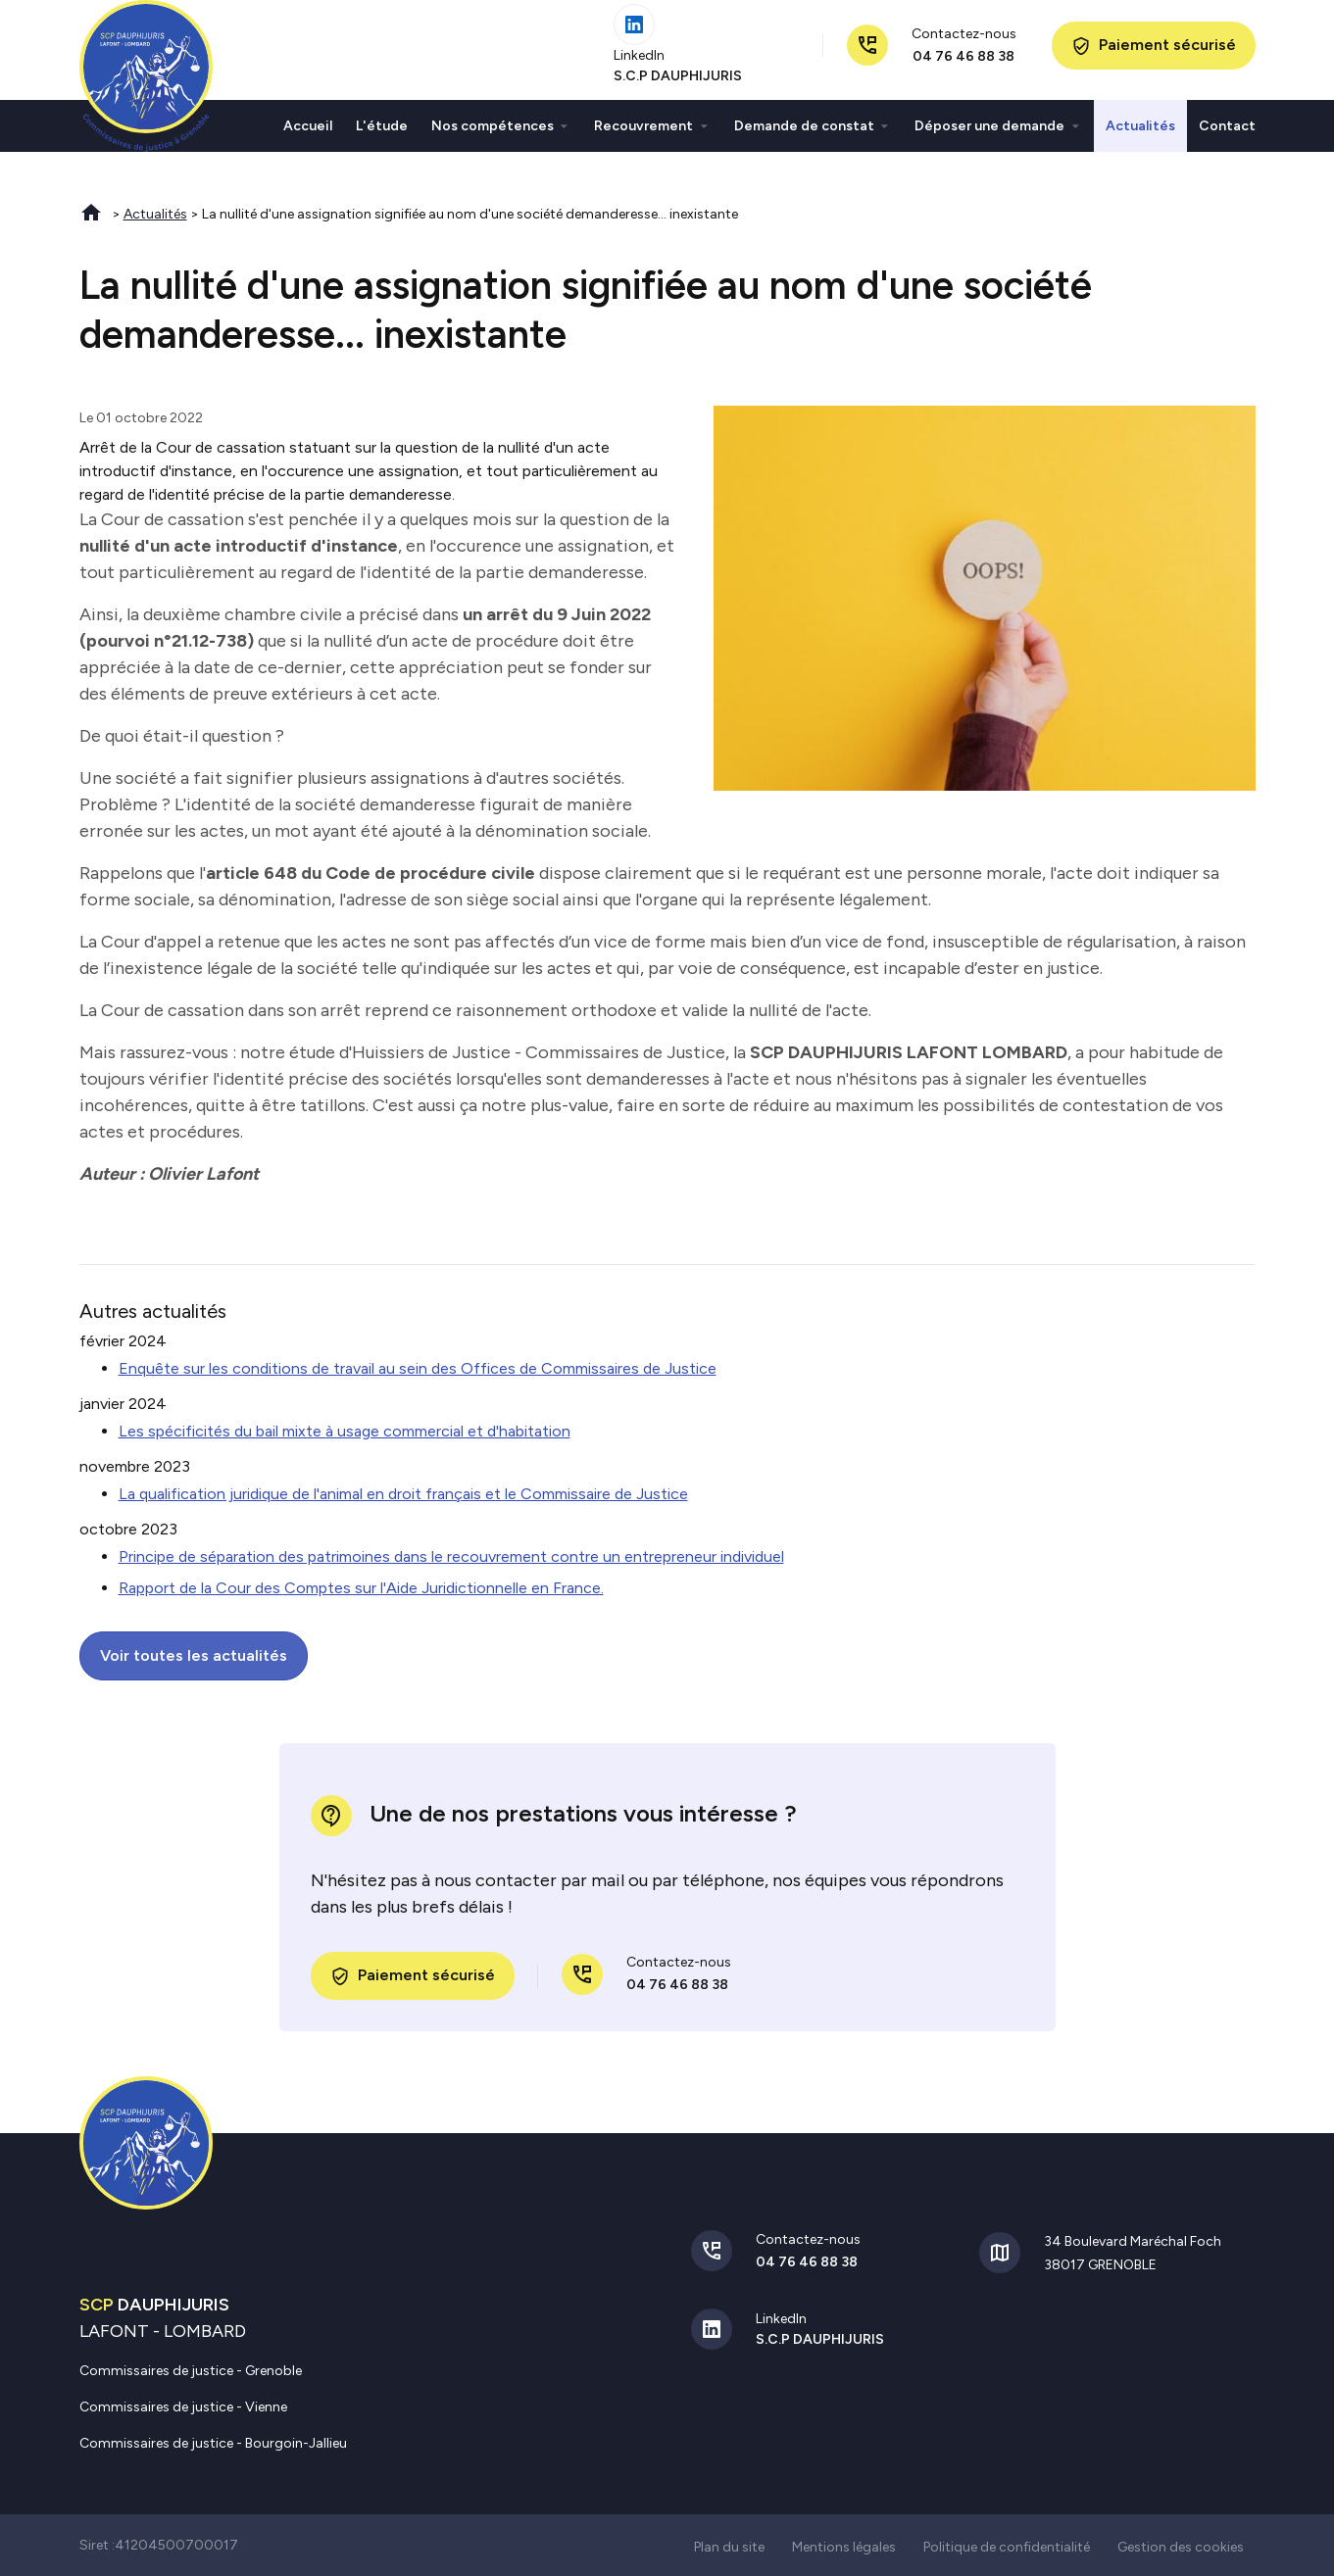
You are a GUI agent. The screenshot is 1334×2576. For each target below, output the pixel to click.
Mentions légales (844, 2545)
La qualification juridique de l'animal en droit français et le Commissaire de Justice (403, 1491)
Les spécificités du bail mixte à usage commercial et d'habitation (344, 1429)
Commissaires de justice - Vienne (183, 2405)
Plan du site (729, 2545)
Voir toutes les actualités (193, 1653)
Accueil (307, 133)
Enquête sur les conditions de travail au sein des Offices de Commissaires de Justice (417, 1366)
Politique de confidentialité (1006, 2545)
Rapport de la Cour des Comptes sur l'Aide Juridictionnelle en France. (361, 1586)
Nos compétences (492, 133)
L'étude (382, 133)
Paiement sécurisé (1153, 55)
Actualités (1140, 133)
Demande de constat (804, 133)
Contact (1227, 133)
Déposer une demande (989, 133)
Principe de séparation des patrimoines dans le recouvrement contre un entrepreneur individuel (451, 1554)
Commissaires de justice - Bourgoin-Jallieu (213, 2441)
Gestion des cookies (1180, 2545)
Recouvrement (643, 133)
